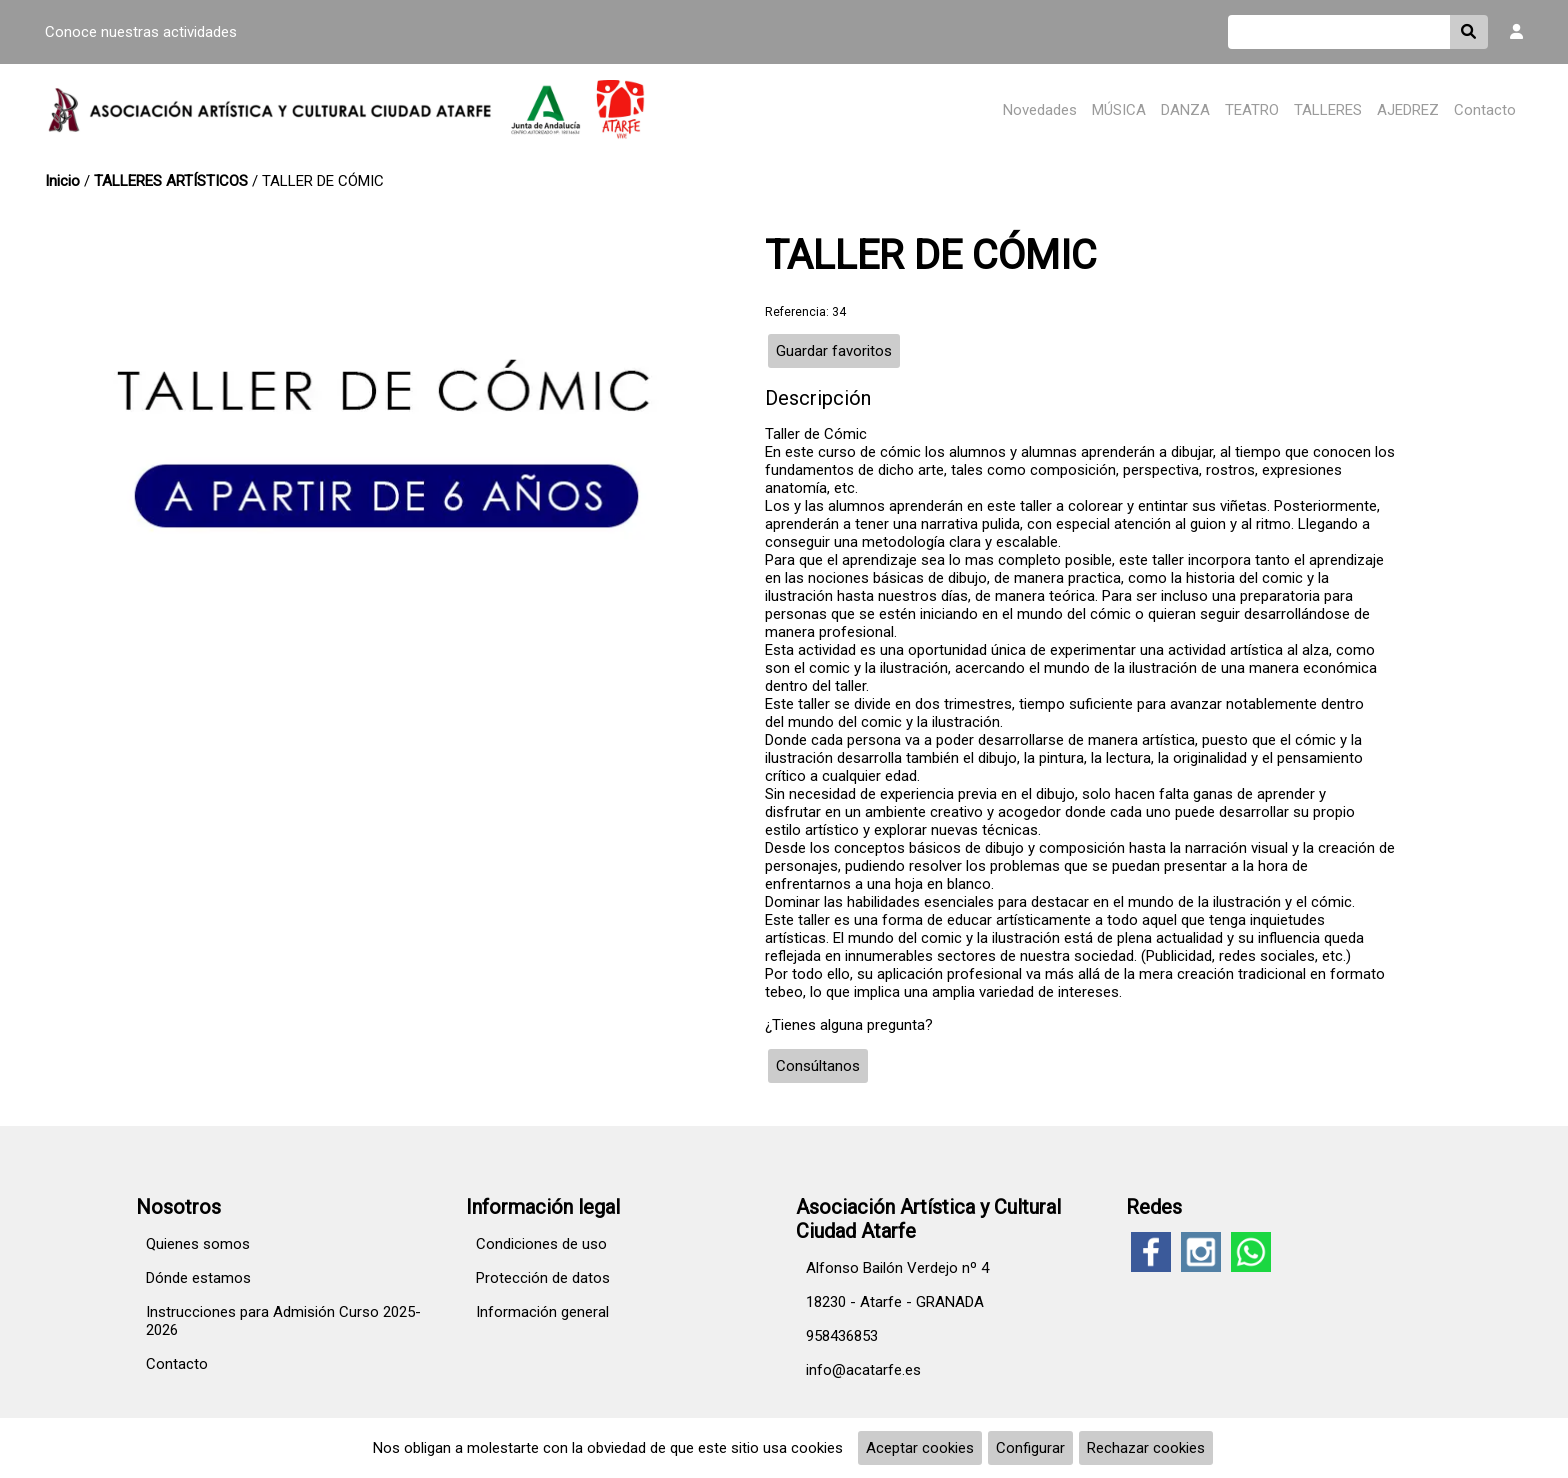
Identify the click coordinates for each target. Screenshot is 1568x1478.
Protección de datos (543, 1278)
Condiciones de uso (541, 1244)
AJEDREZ (1408, 110)
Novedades (1040, 110)
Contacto (1485, 110)
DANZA (1185, 110)
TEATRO (1252, 110)
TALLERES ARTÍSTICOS (171, 181)
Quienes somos (198, 1244)
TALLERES (1328, 110)
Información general (542, 1312)
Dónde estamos (198, 1278)
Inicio (62, 181)
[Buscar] (1339, 32)
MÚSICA (1119, 110)
